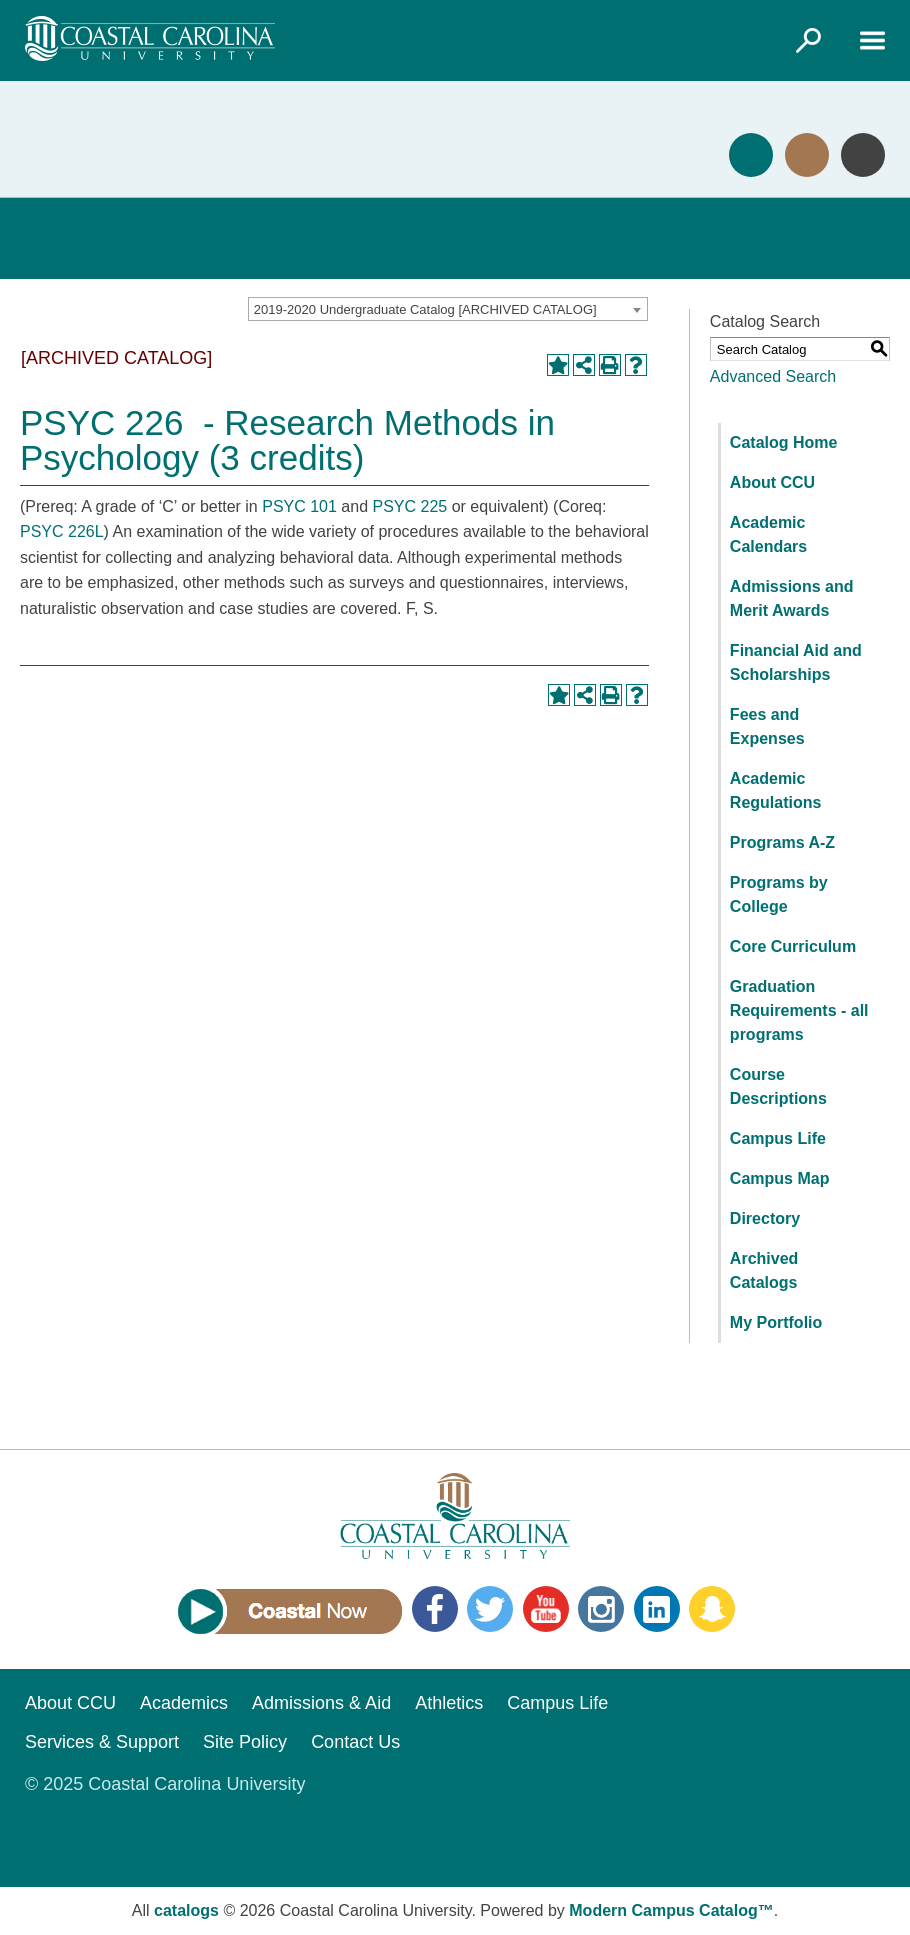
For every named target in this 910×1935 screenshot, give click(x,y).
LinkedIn (657, 1609)
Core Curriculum (793, 946)
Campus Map (780, 1178)
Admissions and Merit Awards (792, 598)
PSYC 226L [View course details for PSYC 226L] (62, 531)
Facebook (435, 1609)
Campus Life (778, 1138)
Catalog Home (784, 442)
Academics (184, 1703)
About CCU (772, 482)
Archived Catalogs (764, 1270)
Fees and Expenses (767, 726)
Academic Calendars (768, 534)
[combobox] (448, 309)
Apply (751, 155)
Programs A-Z (782, 842)
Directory (765, 1218)
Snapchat (712, 1609)
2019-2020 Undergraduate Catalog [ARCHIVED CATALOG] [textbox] (425, 309)
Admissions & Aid (321, 1703)
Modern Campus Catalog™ (671, 1910)
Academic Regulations (776, 790)
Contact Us (355, 1742)
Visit (807, 155)
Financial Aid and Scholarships (796, 662)
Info (863, 155)
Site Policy (245, 1742)
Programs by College (779, 894)
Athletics (449, 1703)
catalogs (186, 1910)
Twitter (490, 1609)
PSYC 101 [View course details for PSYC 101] (299, 506)
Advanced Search (773, 376)
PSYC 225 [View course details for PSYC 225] (410, 506)
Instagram (601, 1609)
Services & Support (102, 1742)
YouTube (546, 1609)
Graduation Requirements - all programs (799, 1010)
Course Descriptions (778, 1086)
